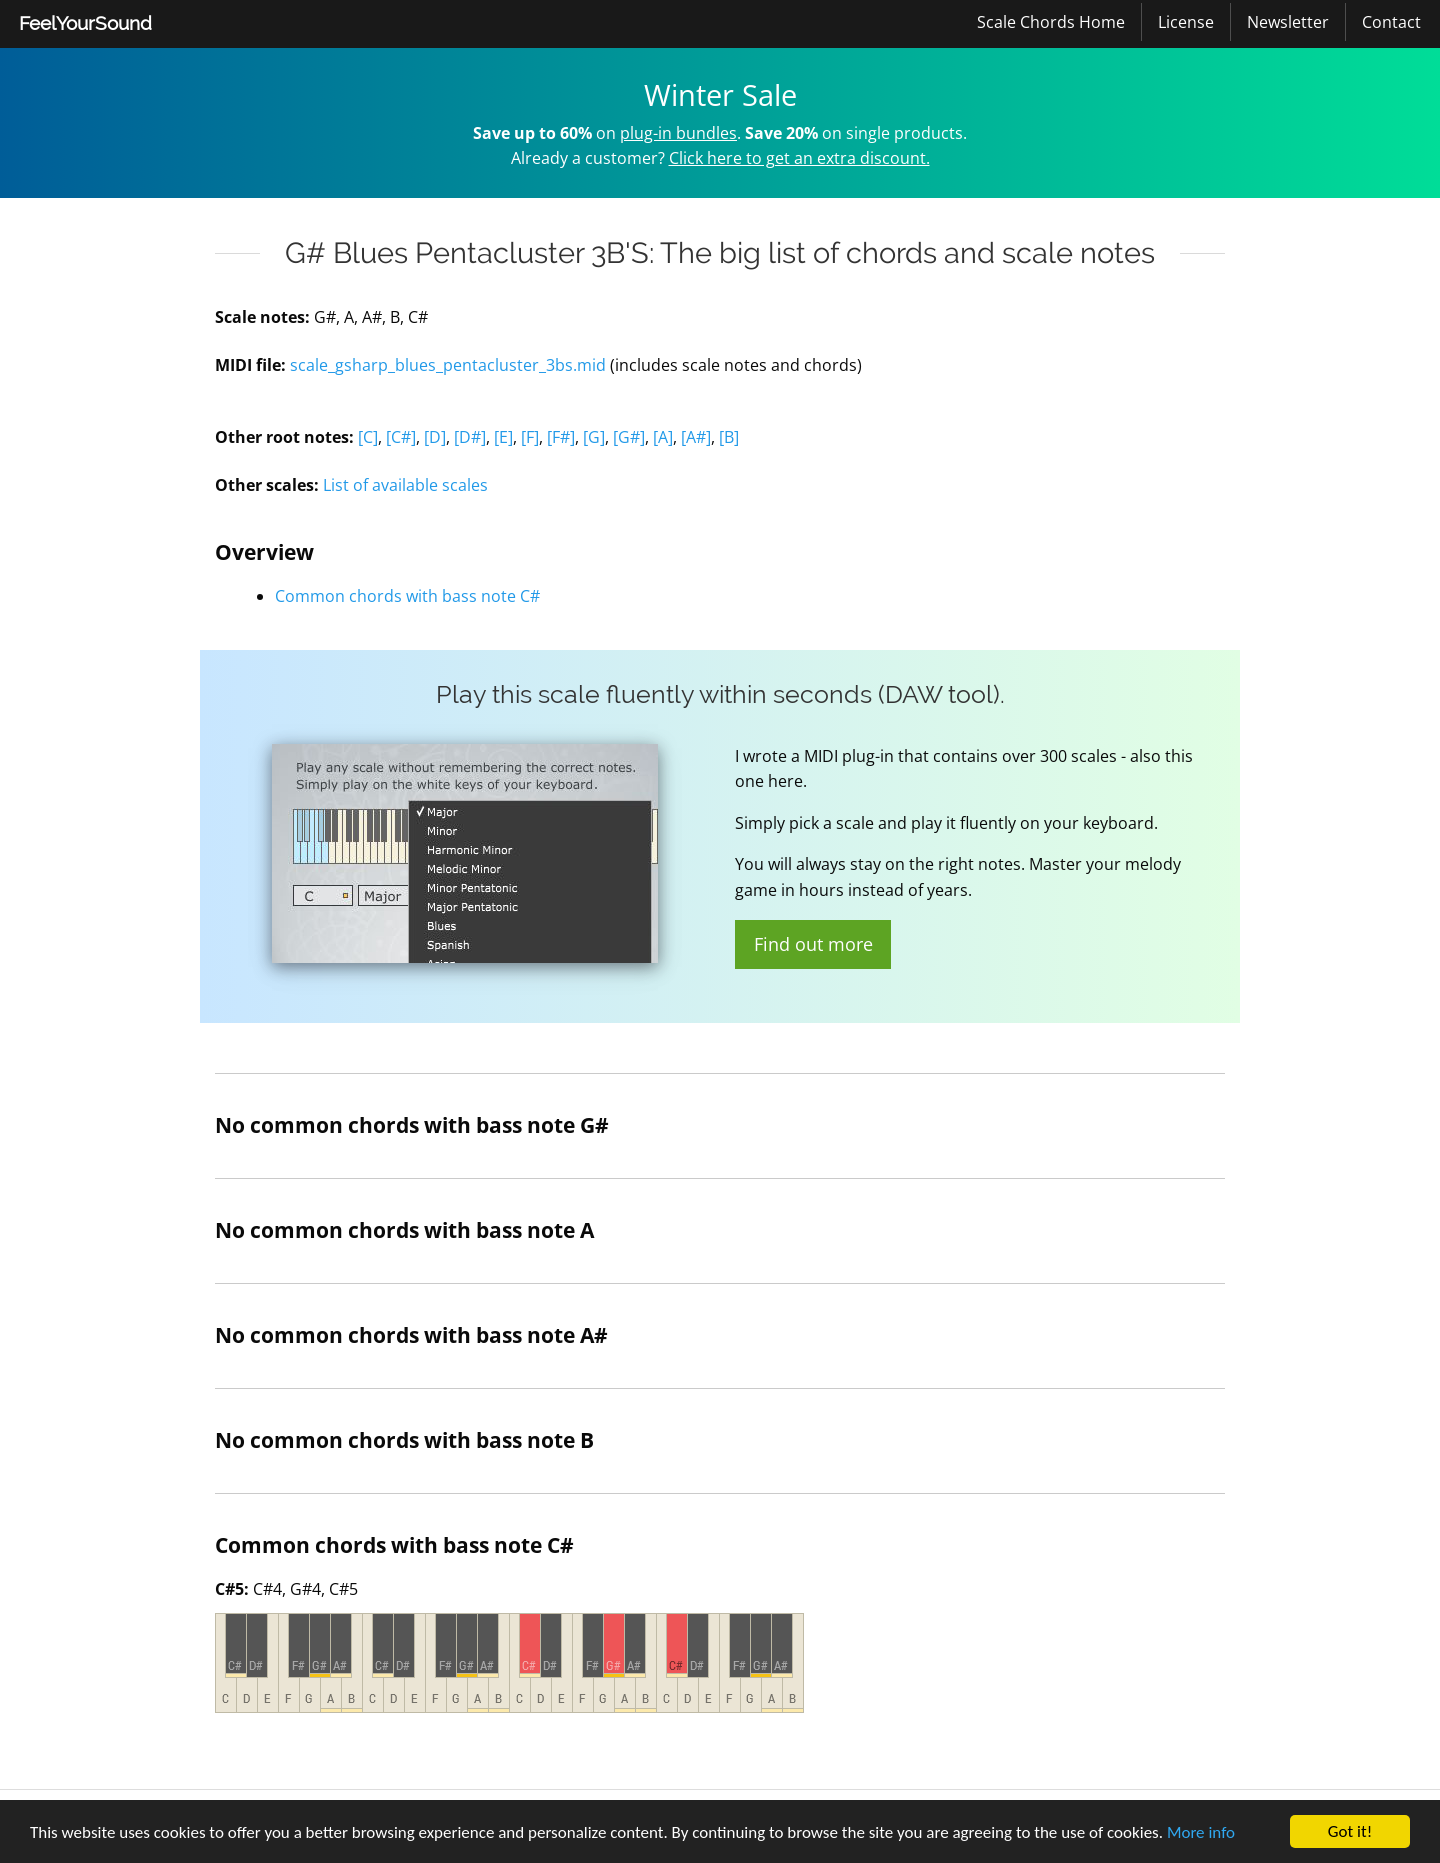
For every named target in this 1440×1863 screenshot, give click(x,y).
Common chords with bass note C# (407, 596)
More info (1201, 1832)
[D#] (470, 437)
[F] (530, 437)
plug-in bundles (678, 133)
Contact (1391, 22)
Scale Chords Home (1051, 22)
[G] (594, 437)
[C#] (401, 437)
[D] (435, 437)
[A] (663, 437)
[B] (729, 437)
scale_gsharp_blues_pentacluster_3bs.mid (448, 365)
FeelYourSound (85, 23)
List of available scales (405, 485)
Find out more (813, 944)
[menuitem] (85, 24)
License (1186, 22)
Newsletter (1288, 22)
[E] (503, 437)
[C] (368, 437)
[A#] (696, 437)
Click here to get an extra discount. (799, 158)
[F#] (561, 437)
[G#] (629, 437)
